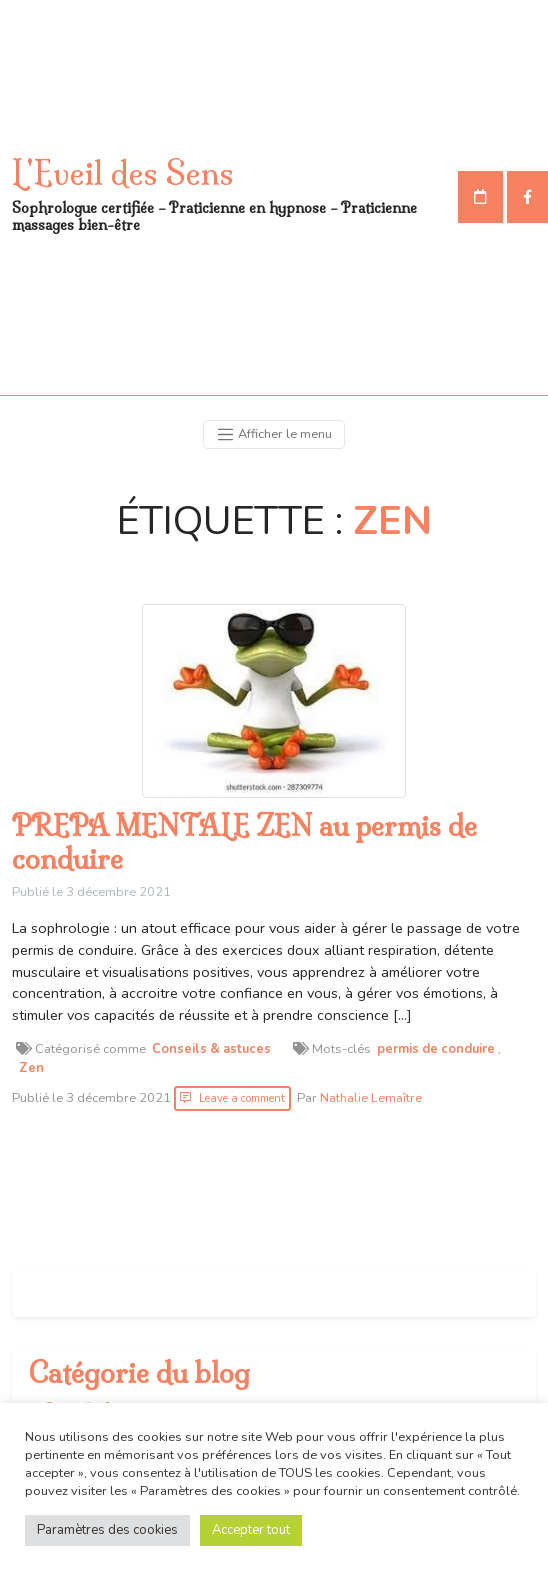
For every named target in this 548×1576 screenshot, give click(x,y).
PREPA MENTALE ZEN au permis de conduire (244, 842)
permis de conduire (436, 1049)
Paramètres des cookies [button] (107, 1530)
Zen (31, 1068)
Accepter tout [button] (251, 1530)
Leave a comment (242, 1098)
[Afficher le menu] (274, 434)
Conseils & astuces (211, 1049)
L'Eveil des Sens (122, 173)
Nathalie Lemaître (371, 1098)
